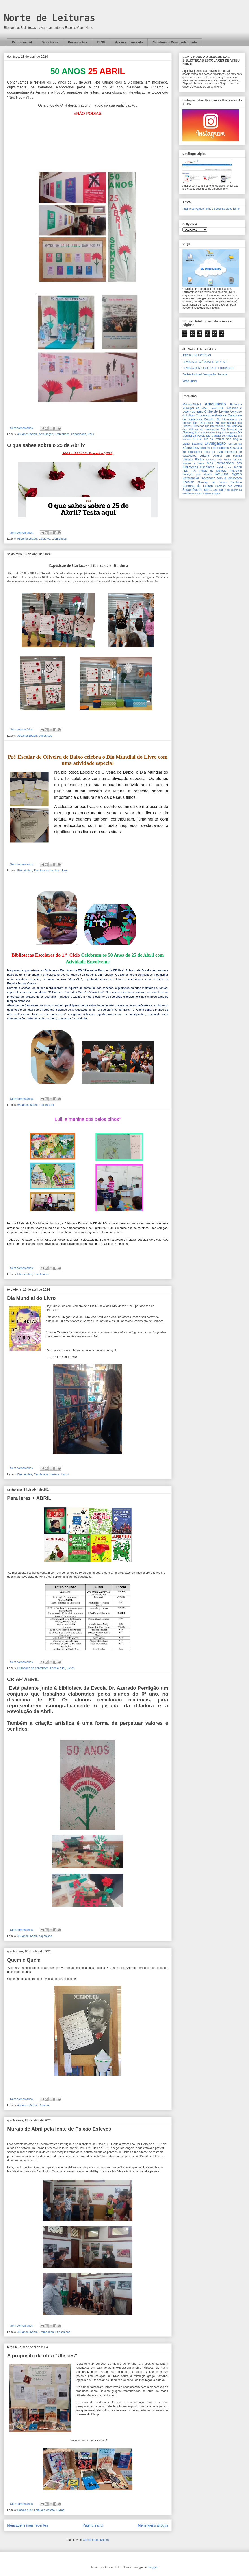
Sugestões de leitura (197, 489)
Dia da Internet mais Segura (223, 439)
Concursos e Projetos (211, 415)
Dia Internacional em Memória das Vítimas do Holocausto (212, 428)
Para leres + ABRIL (29, 1498)
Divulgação (215, 443)
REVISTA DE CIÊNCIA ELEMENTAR (204, 361)
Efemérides (62, 434)
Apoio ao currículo (129, 42)
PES (185, 470)
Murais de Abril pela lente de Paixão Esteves (59, 2129)
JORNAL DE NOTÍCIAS (196, 355)
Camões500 (216, 408)
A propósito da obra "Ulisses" (42, 2355)
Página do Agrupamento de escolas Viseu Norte (211, 208)
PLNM (101, 42)
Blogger (153, 2567)
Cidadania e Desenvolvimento (174, 42)
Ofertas (228, 467)
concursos (198, 493)
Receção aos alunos (197, 474)
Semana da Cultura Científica (220, 482)
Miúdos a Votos (193, 463)
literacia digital (212, 493)
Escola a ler (41, 870)
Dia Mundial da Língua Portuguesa (217, 432)
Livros (64, 870)
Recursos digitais (228, 474)
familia (54, 870)
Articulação (46, 434)
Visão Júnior (189, 381)
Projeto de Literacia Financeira (220, 470)
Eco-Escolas (235, 443)
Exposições (78, 434)
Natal (220, 467)
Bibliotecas (49, 42)
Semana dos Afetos (228, 486)
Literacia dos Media (218, 459)
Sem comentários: (22, 428)
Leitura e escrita (44, 2510)
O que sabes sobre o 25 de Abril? (46, 445)
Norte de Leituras (49, 18)
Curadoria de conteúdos (33, 1668)
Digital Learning (192, 443)
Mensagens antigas (153, 2525)
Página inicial (22, 42)
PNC (91, 434)
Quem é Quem (24, 1960)
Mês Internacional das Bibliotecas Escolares (212, 465)
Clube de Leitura (216, 411)
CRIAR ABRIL (23, 1679)
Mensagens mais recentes (27, 2525)
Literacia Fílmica (193, 459)
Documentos (77, 42)
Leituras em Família (227, 455)
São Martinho (221, 489)
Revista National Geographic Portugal (204, 374)
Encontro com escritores (214, 447)
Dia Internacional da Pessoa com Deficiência (212, 421)
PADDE (238, 467)
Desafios (44, 538)
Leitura (54, 1474)
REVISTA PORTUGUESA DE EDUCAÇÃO (208, 368)
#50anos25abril (27, 434)
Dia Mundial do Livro (31, 1298)
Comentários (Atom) (96, 2539)
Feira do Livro (213, 451)
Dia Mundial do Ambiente (221, 435)
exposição (45, 735)
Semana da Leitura (197, 486)
